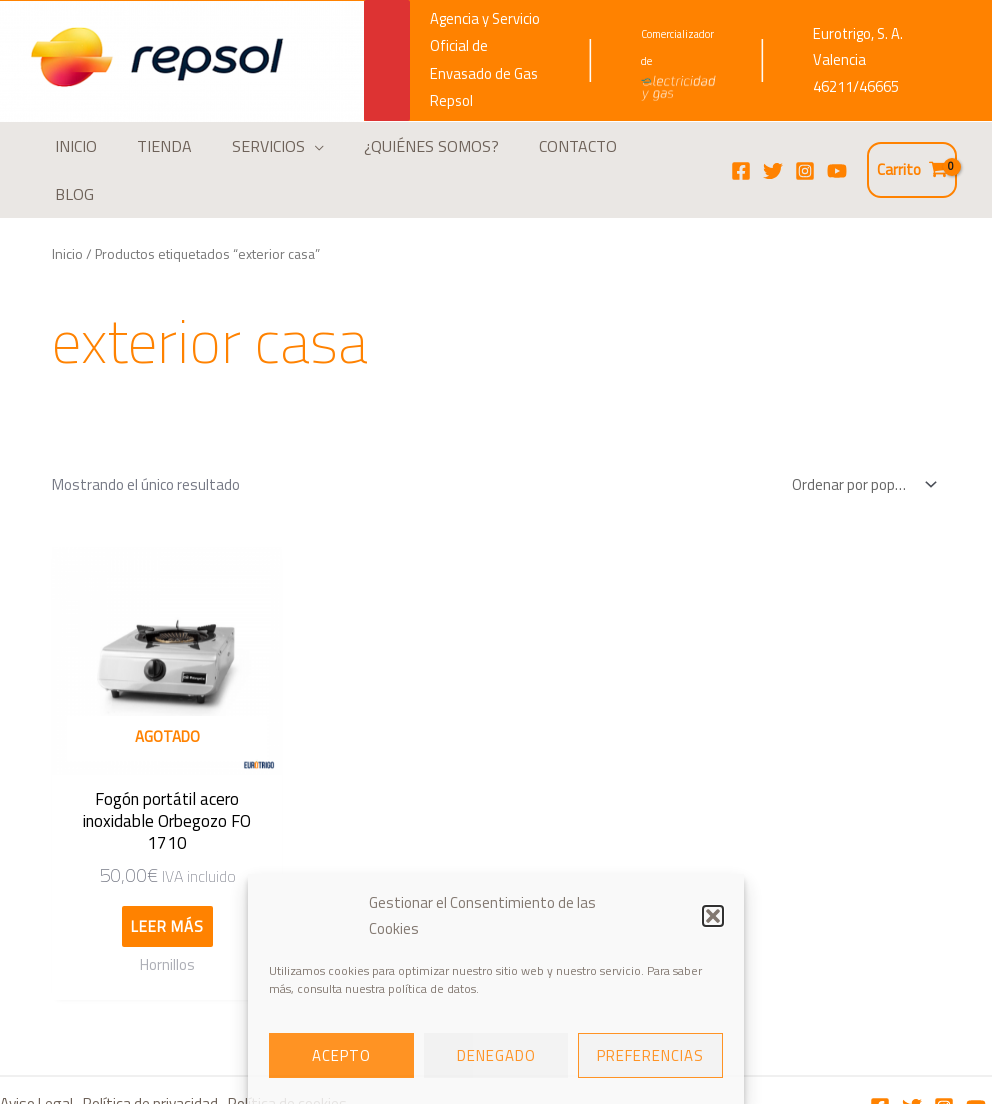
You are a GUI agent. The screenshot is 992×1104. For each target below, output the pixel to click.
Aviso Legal (35, 1043)
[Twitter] (773, 153)
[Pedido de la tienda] (860, 448)
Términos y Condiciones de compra (118, 1075)
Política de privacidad (152, 1043)
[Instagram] (805, 153)
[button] (713, 916)
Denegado (496, 1055)
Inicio (67, 217)
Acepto (341, 1055)
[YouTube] (837, 153)
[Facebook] (741, 153)
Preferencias (650, 1055)
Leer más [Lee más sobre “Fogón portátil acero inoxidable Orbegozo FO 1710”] (155, 866)
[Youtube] (976, 1047)
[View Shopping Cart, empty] (912, 152)
